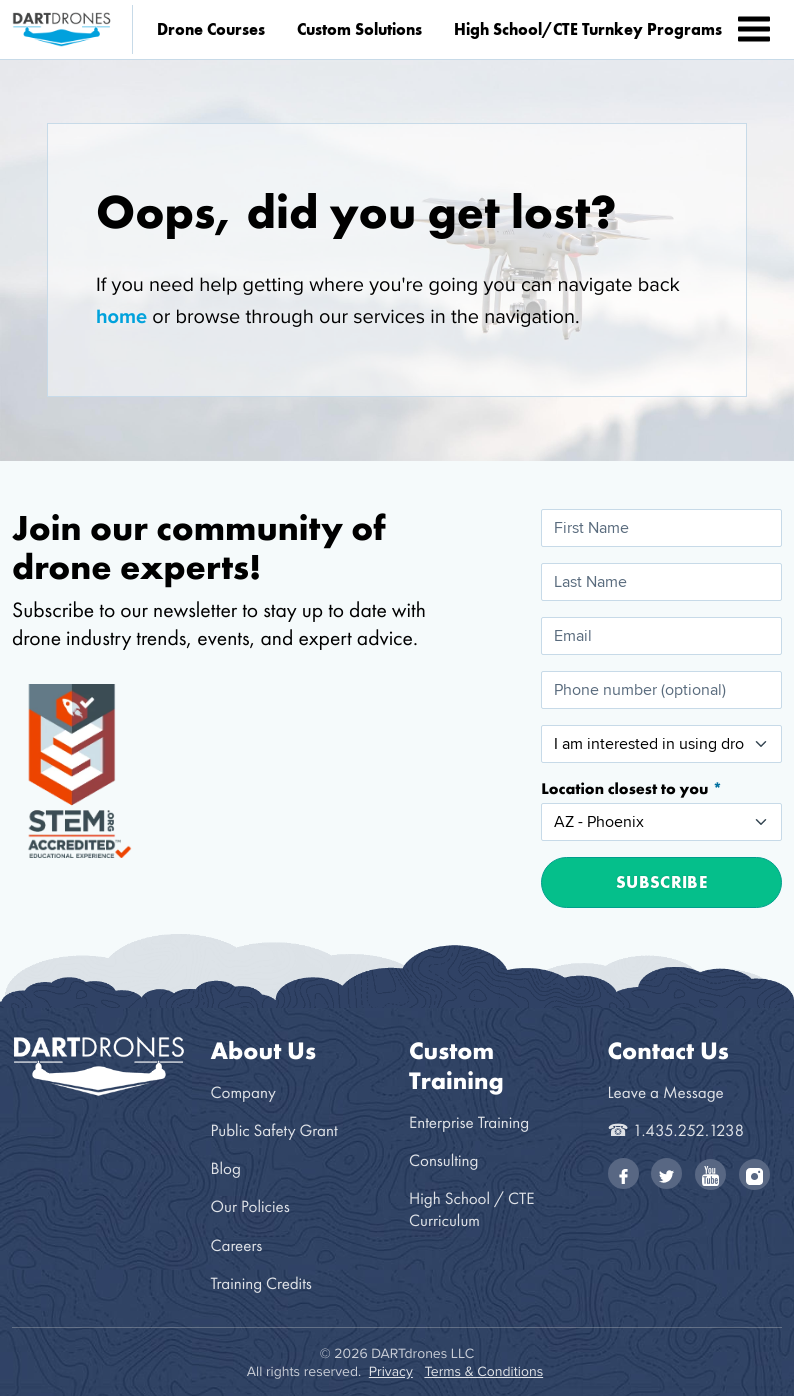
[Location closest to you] (661, 822)
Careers (237, 1245)
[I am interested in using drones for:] (661, 744)
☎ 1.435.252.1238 (676, 1130)
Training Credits (261, 1283)
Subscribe (661, 882)
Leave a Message (666, 1092)
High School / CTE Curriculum (471, 1209)
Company (243, 1092)
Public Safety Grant (274, 1130)
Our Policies (250, 1206)
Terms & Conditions (483, 1371)
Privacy (391, 1371)
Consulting (443, 1160)
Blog (226, 1168)
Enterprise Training (469, 1122)
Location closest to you (626, 789)
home (121, 316)
